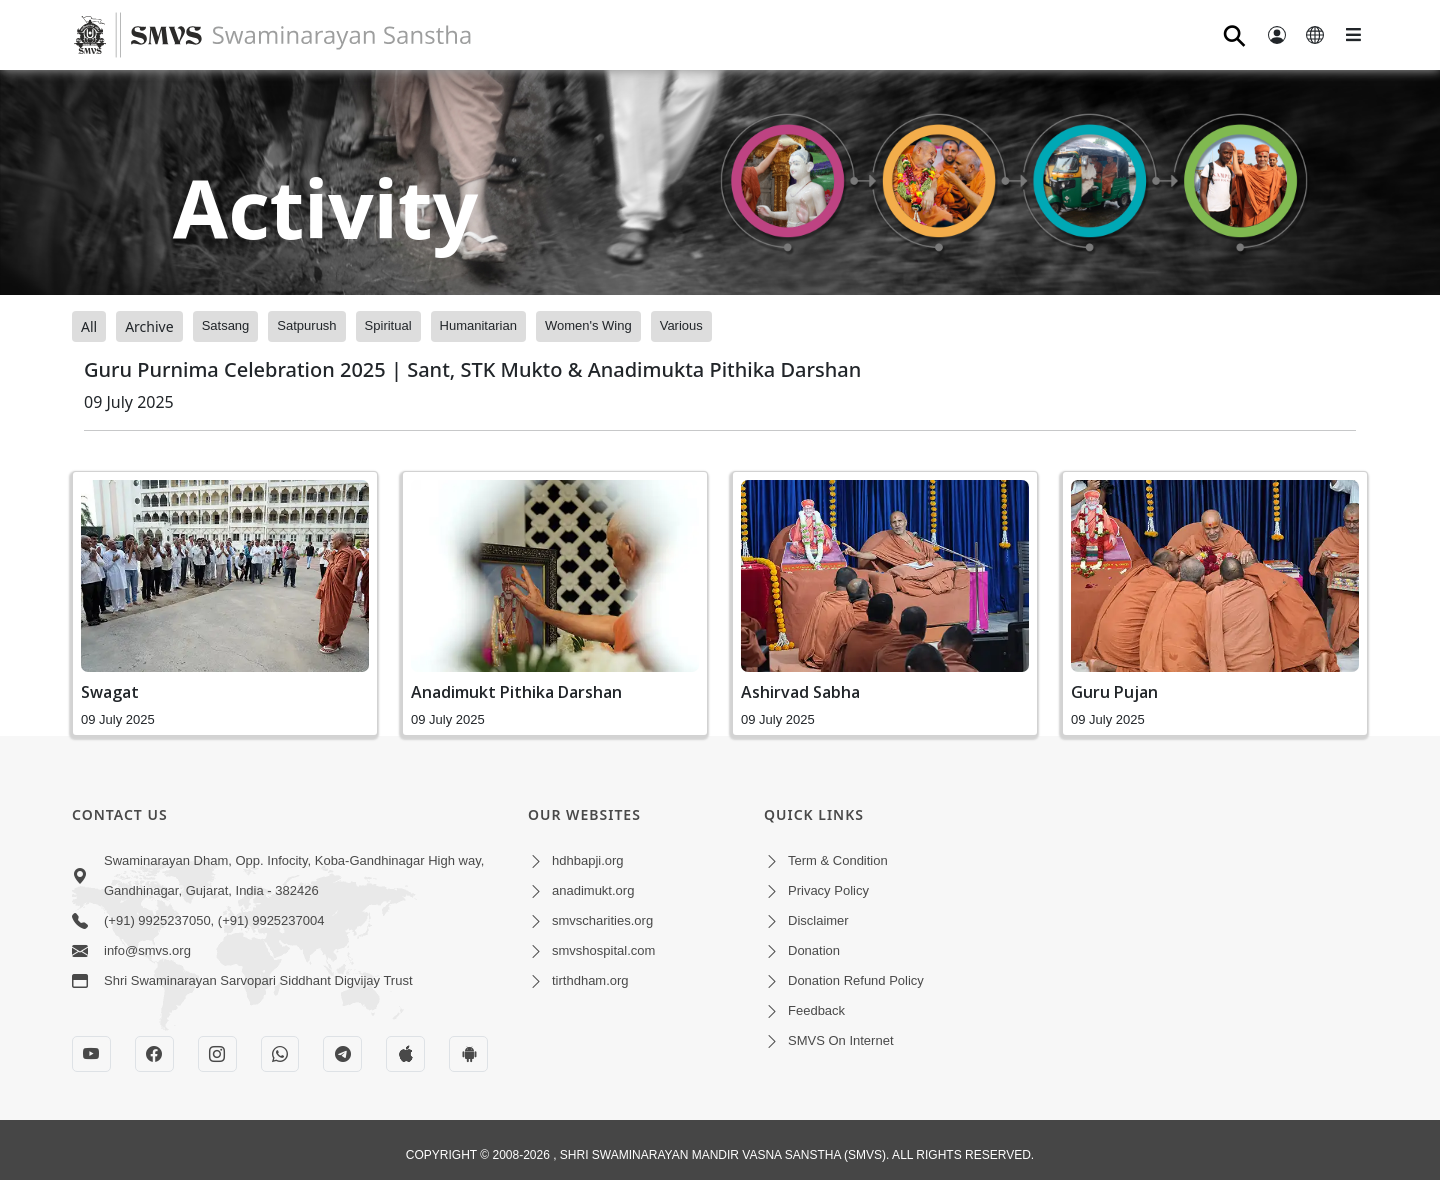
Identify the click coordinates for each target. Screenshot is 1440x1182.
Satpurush (306, 325)
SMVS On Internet (841, 1040)
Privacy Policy (828, 890)
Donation (814, 950)
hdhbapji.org (588, 860)
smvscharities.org (602, 920)
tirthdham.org (590, 980)
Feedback (816, 1010)
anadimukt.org (593, 890)
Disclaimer (818, 920)
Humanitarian (478, 325)
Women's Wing (588, 325)
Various (681, 325)
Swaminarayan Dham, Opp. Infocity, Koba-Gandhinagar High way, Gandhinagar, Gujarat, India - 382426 (294, 875)
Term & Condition (838, 860)
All (89, 326)
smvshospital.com (603, 950)
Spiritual (388, 325)
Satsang (226, 325)
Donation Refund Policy (856, 980)
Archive (149, 326)
